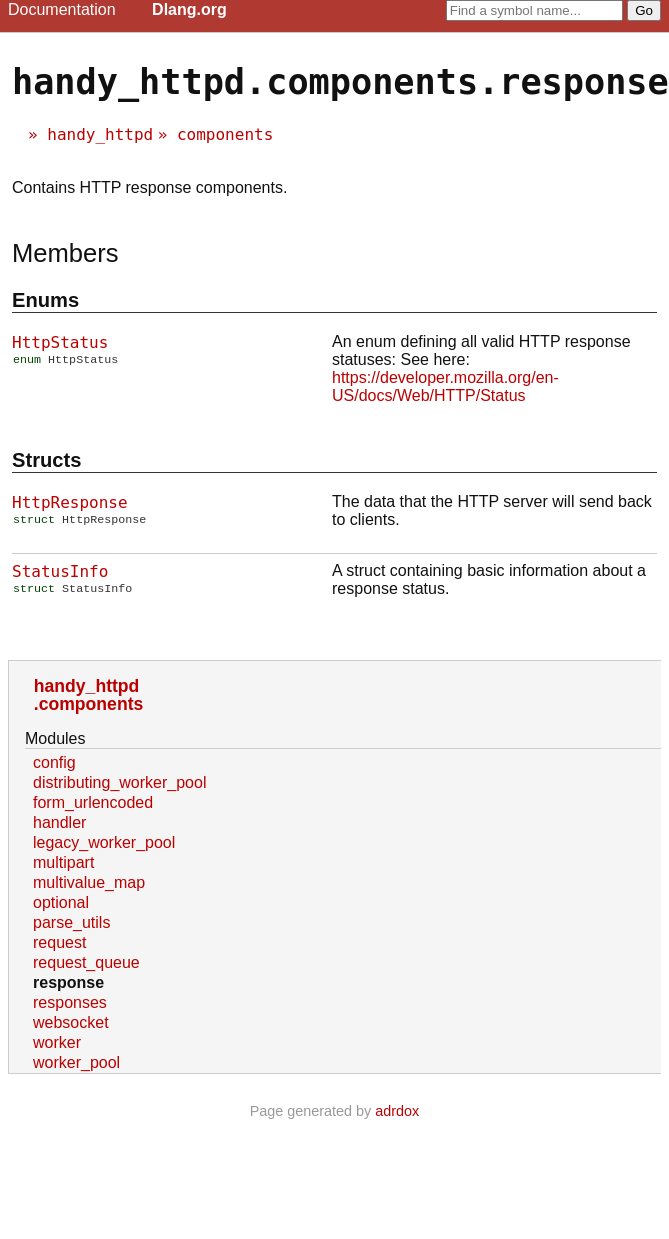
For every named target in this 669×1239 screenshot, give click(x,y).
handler (59, 822)
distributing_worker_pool (119, 782)
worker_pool (76, 1062)
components (225, 134)
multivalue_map (89, 882)
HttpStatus (60, 342)
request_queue (86, 962)
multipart (63, 862)
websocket (71, 1022)
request (59, 942)
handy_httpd (100, 134)
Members (65, 253)
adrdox (397, 1111)
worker (57, 1042)
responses (70, 1002)
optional (61, 902)
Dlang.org (189, 9)
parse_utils (71, 922)
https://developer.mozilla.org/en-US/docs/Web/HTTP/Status (445, 386)
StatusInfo (60, 571)
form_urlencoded (93, 802)
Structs (46, 460)
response (68, 982)
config (54, 762)
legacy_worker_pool (104, 842)
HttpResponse (70, 502)
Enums (45, 300)
